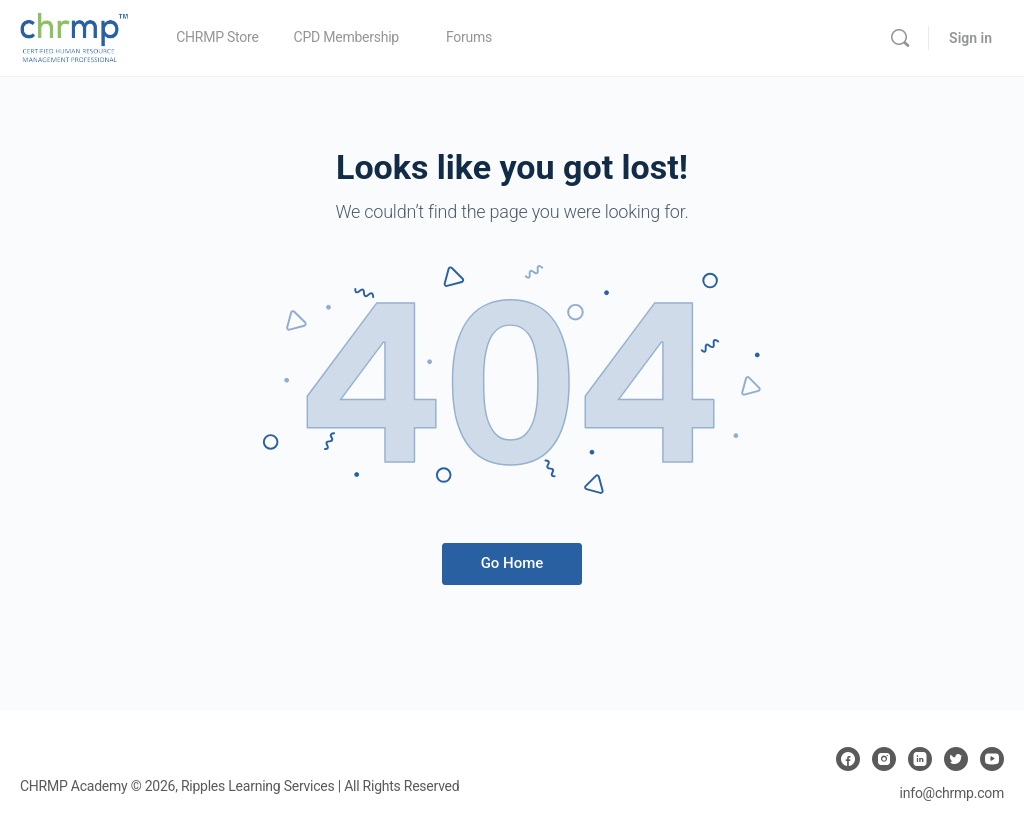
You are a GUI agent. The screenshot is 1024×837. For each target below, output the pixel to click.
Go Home (512, 563)
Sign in (970, 38)
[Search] (900, 38)
